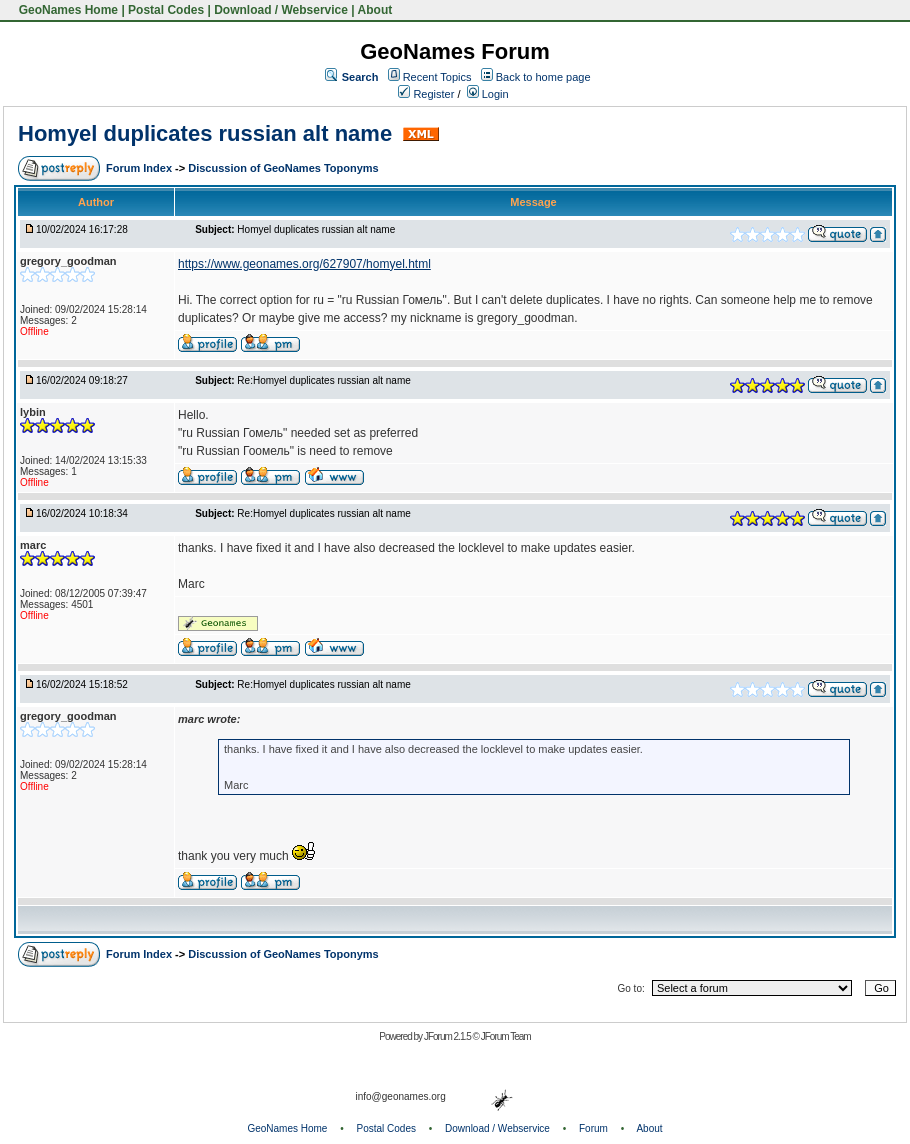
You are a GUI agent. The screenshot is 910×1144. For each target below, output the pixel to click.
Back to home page (543, 77)
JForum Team (506, 1036)
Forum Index (140, 168)
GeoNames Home (66, 10)
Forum (593, 1128)
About (375, 10)
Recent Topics (437, 77)
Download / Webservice (281, 10)
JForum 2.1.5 (448, 1036)
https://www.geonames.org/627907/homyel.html (304, 264)
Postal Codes (166, 10)
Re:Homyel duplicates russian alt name (323, 380)
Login (488, 94)
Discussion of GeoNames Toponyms (283, 168)
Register (426, 94)
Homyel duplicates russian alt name (208, 133)
